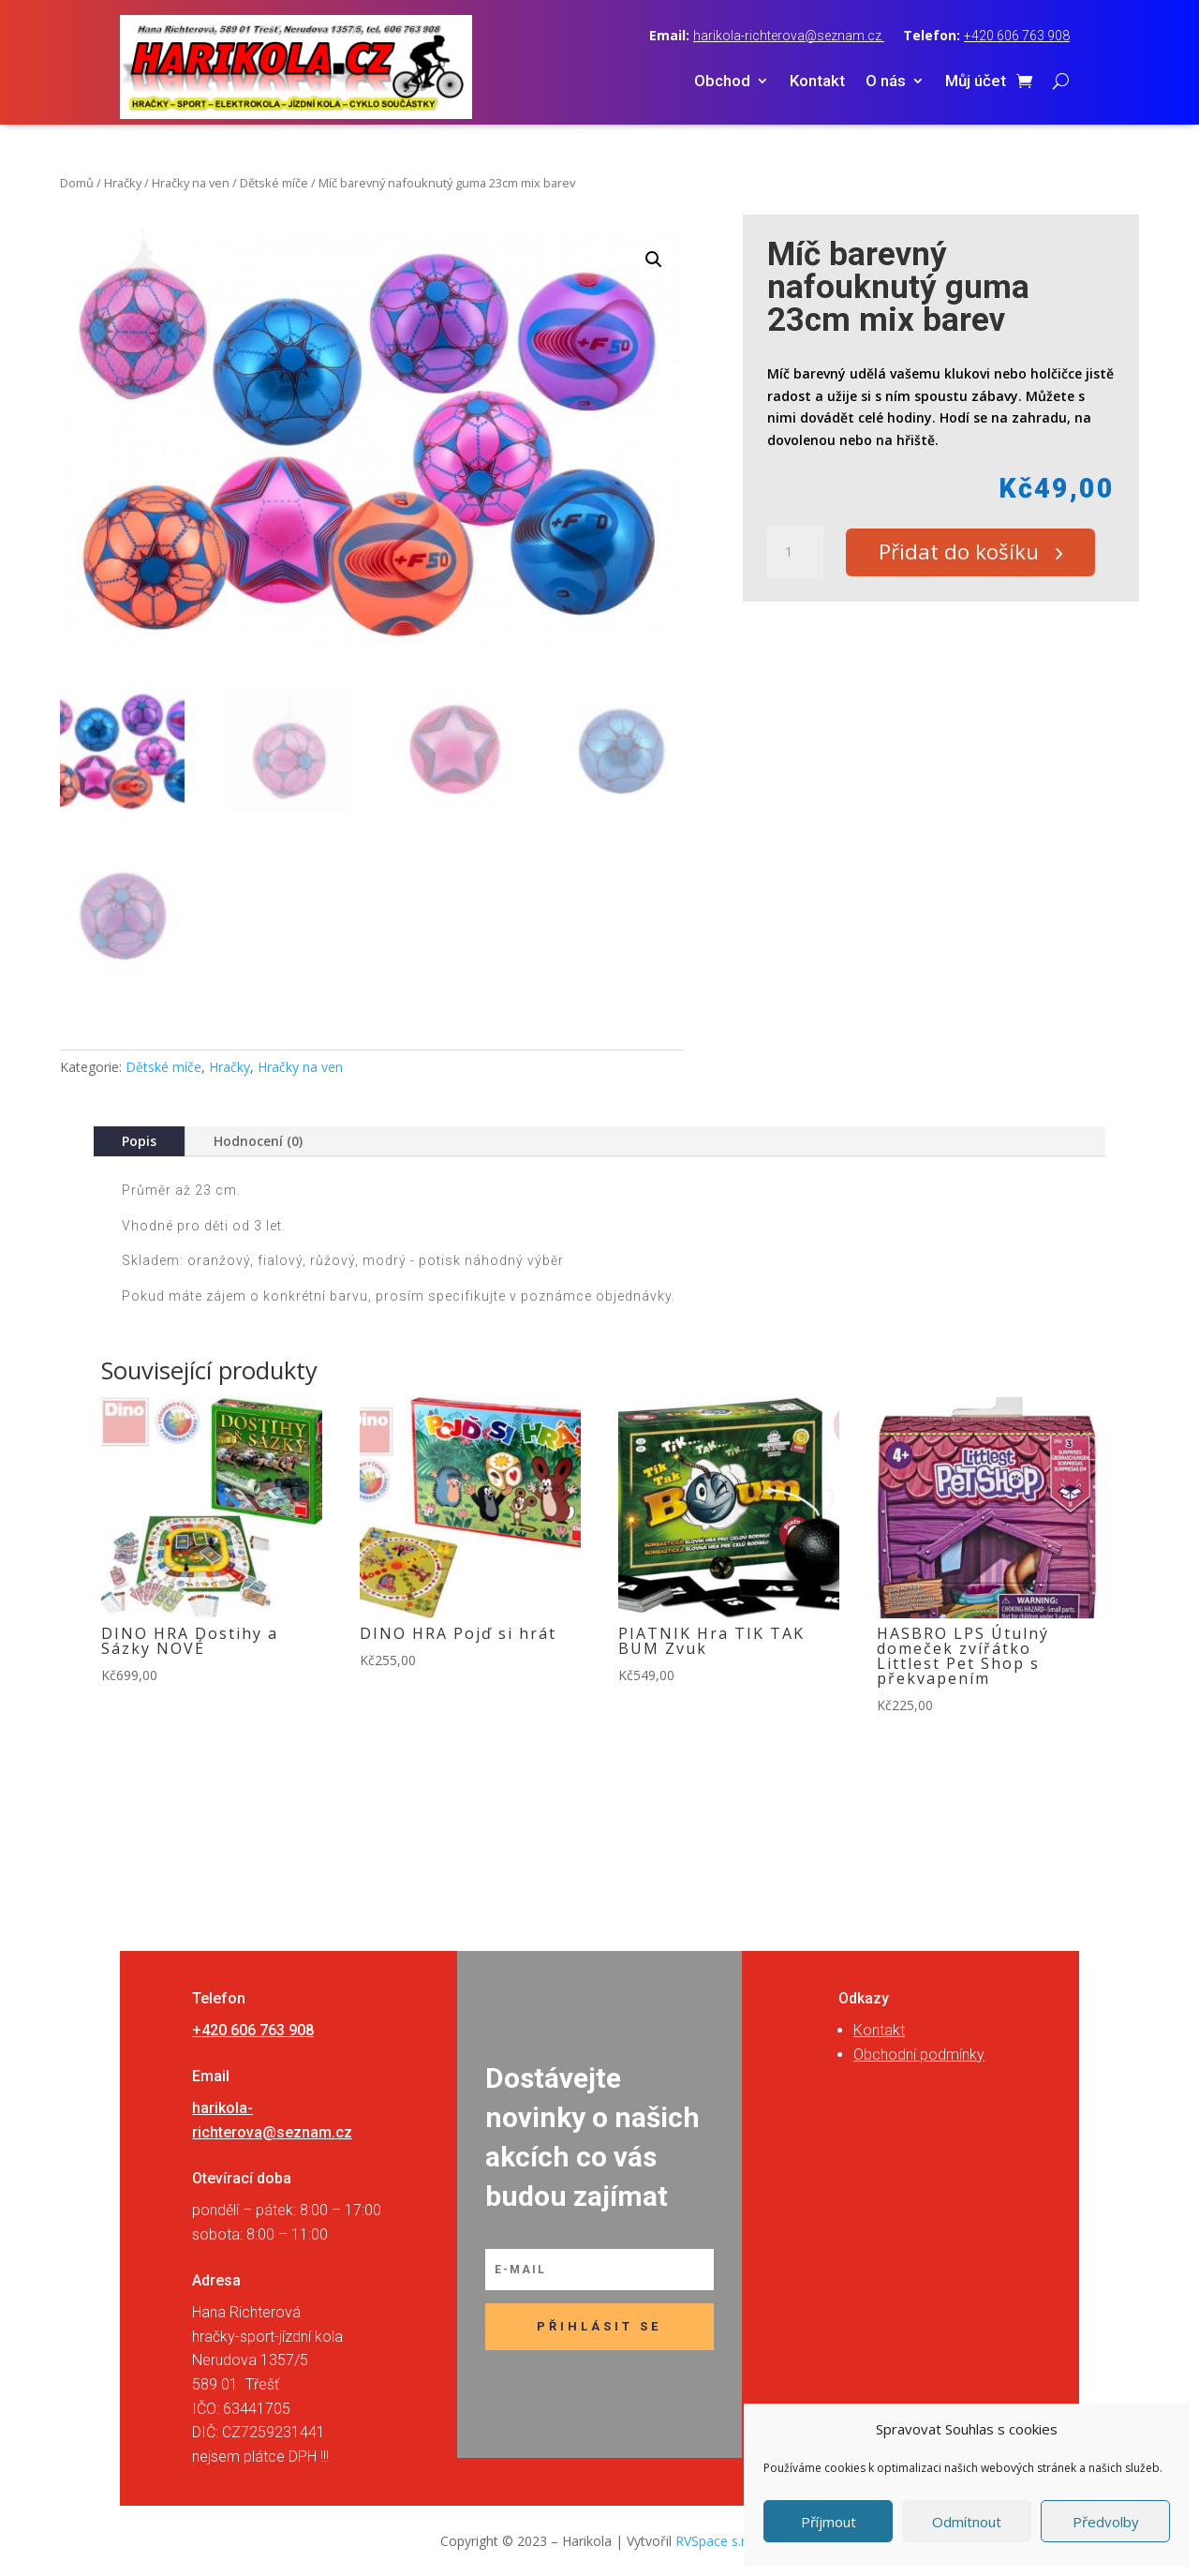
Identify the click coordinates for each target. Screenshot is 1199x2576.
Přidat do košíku (965, 553)
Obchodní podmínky (918, 2054)
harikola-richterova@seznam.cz (788, 35)
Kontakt (817, 82)
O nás (886, 82)
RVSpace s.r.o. (717, 2541)
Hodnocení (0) (258, 1141)
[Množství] (795, 553)
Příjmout (828, 2521)
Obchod (722, 82)
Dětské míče (274, 182)
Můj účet (975, 82)
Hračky (122, 182)
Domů (77, 182)
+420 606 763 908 (1017, 35)
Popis (139, 1141)
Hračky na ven (190, 182)
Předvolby (1106, 2521)
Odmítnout (966, 2521)
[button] (654, 259)
